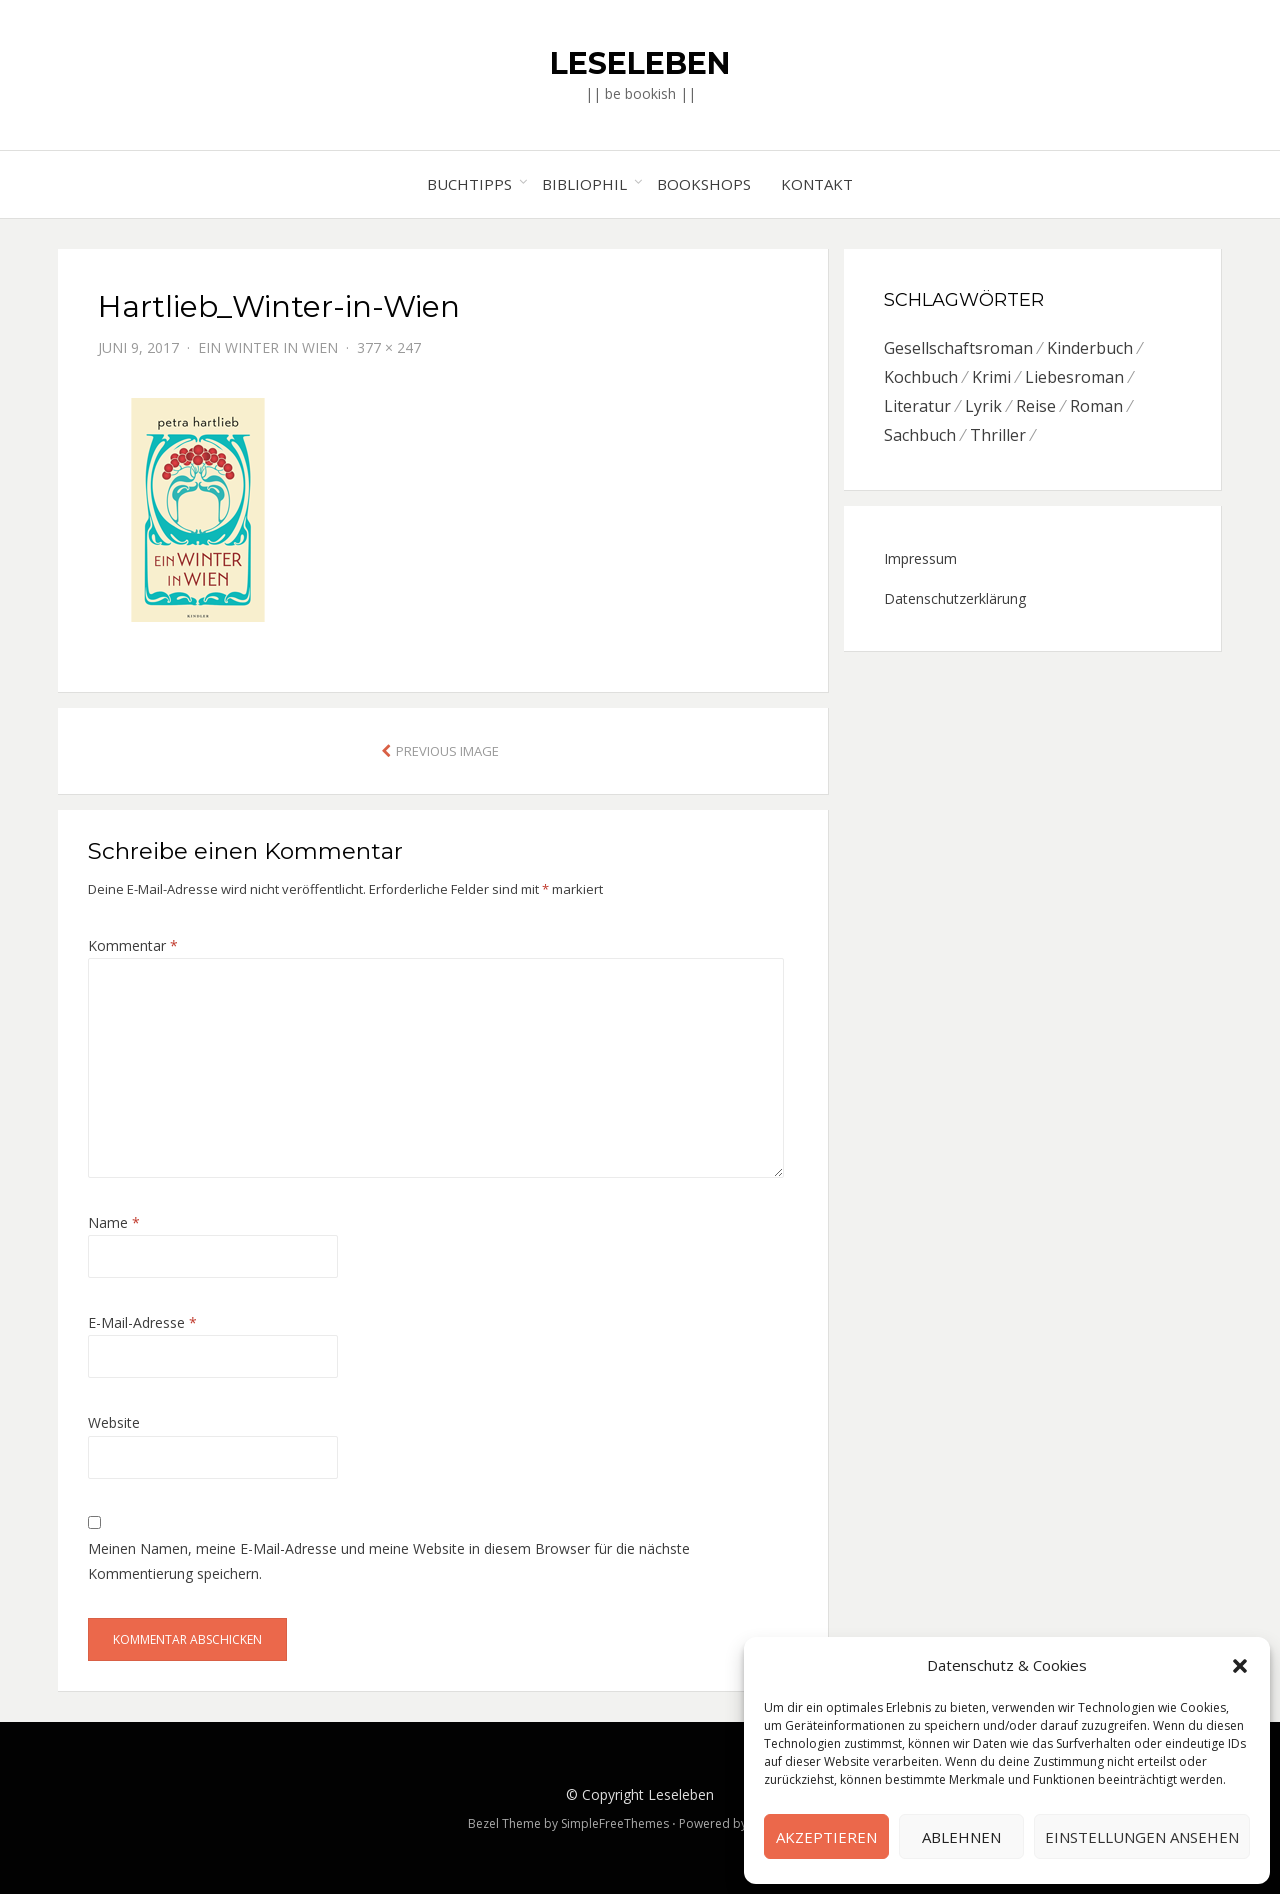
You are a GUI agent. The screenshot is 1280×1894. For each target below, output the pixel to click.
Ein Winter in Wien (268, 347)
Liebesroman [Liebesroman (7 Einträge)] (1074, 377)
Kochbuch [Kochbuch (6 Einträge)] (921, 377)
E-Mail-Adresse (142, 1322)
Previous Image (447, 751)
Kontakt (817, 184)
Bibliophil (584, 184)
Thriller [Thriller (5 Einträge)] (998, 435)
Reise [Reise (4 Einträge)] (1036, 406)
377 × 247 (389, 347)
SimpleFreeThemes (615, 1823)
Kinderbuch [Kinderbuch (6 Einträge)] (1090, 348)
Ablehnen (961, 1837)
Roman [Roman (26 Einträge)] (1096, 406)
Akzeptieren (826, 1837)
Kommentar (133, 945)
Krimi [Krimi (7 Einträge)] (991, 377)
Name (114, 1222)
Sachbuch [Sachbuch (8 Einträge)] (920, 435)
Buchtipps (469, 184)
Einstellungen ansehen (1142, 1837)
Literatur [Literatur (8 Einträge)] (917, 406)
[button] (1240, 1666)
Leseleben (640, 63)
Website (114, 1422)
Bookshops (704, 184)
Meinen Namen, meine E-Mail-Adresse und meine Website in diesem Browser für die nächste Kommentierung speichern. (389, 1561)
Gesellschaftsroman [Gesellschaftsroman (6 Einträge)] (958, 348)
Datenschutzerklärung (955, 598)
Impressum (920, 558)
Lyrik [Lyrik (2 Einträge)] (983, 406)
